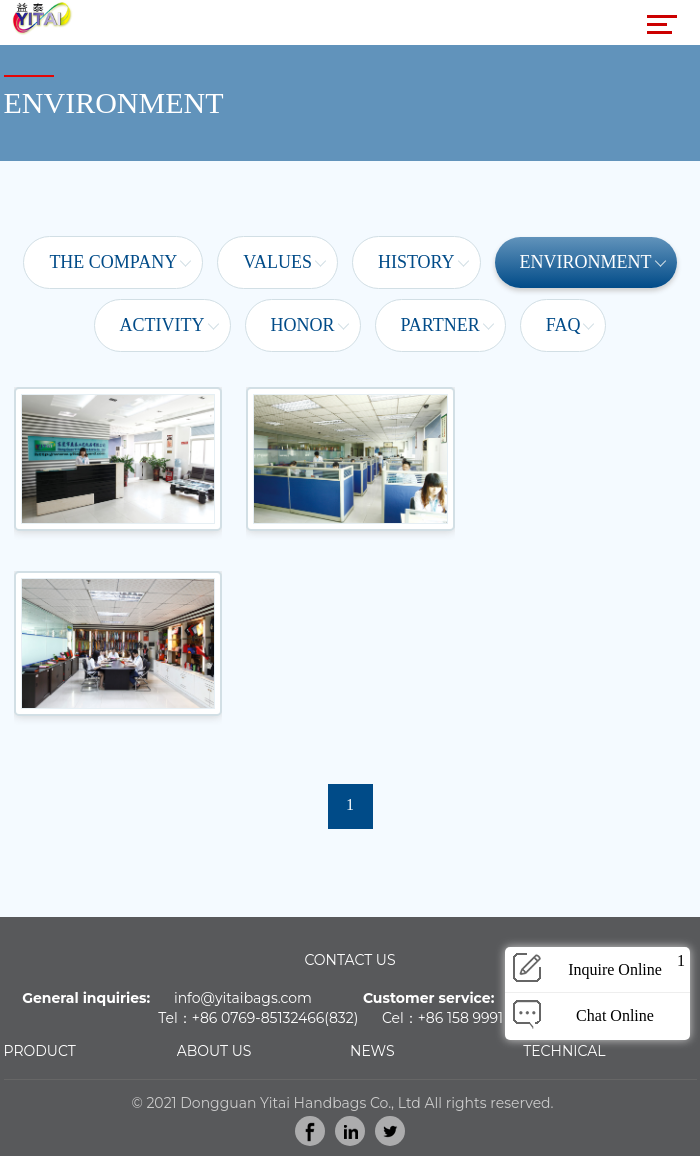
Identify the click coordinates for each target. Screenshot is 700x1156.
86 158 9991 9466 (484, 1018)
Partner (440, 325)
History (416, 262)
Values (277, 262)
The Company (113, 262)
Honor (303, 325)
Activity (162, 325)
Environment (586, 262)
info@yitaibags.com (243, 998)
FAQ (563, 325)
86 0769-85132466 (262, 1018)
